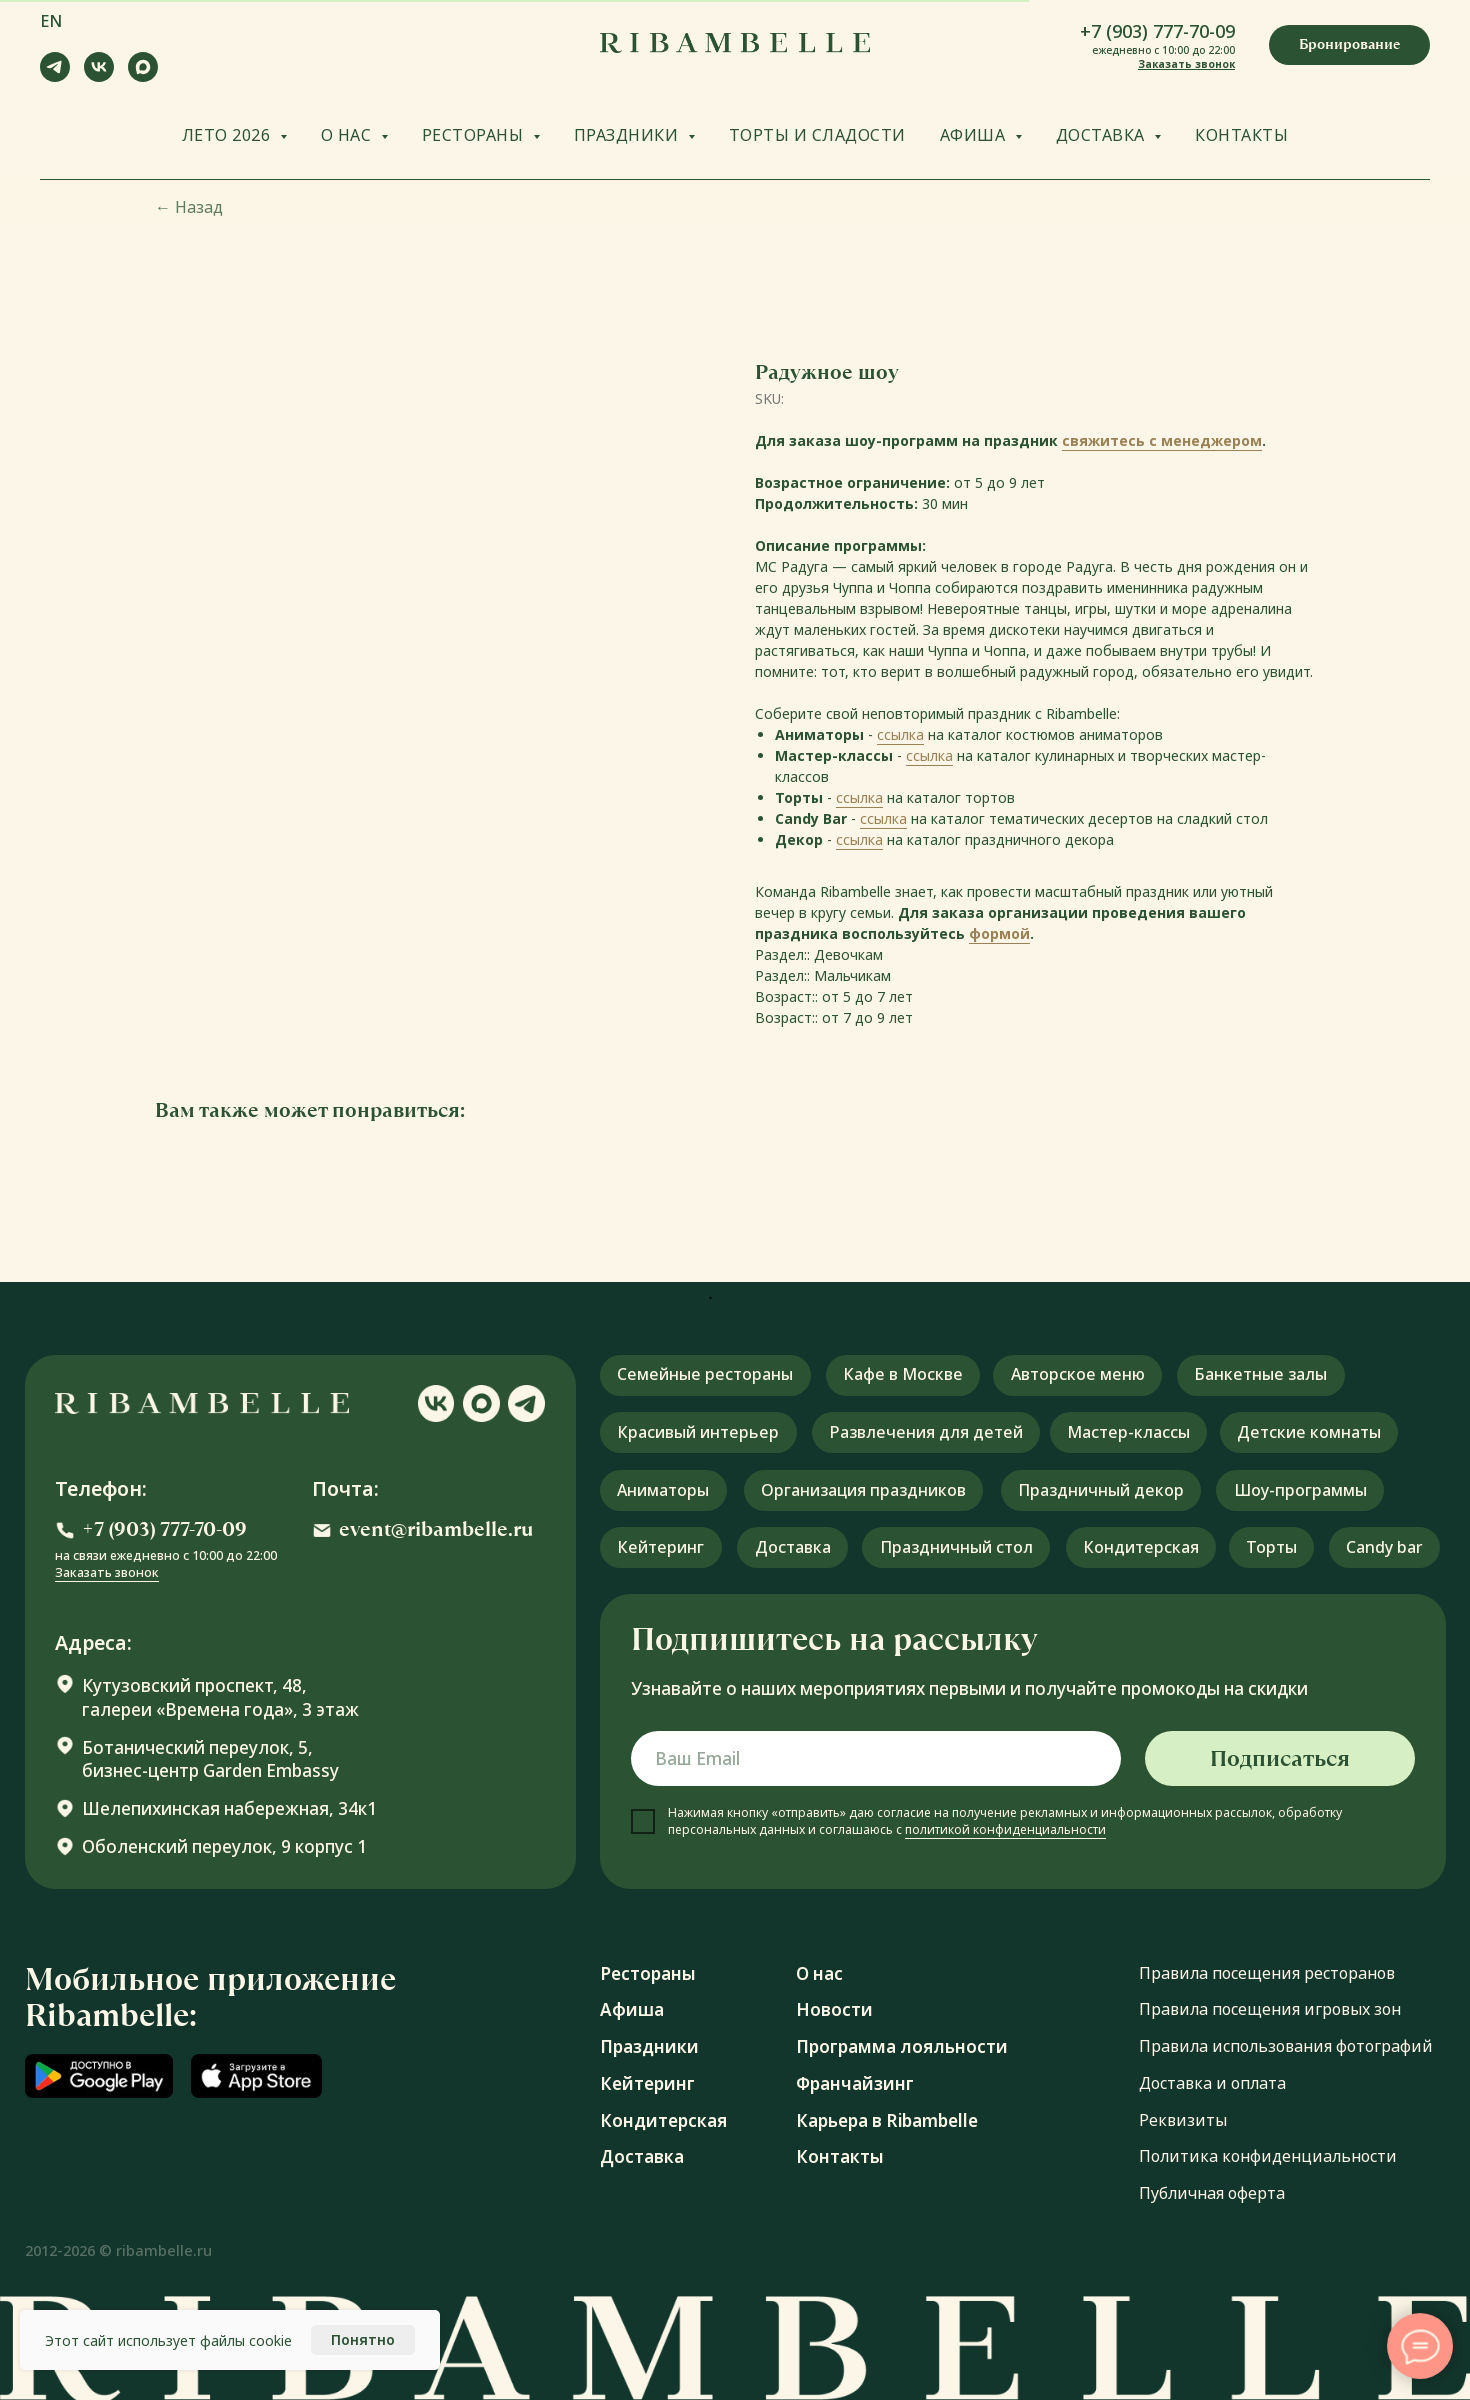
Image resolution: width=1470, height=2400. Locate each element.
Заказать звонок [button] (1186, 64)
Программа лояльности (902, 2046)
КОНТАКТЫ (1241, 135)
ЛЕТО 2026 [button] (228, 135)
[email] (876, 1758)
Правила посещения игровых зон (1270, 2009)
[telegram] (55, 76)
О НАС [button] (348, 135)
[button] (1349, 45)
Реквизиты (1183, 2120)
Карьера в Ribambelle (887, 2120)
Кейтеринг (647, 2083)
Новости (834, 2009)
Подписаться (1280, 1758)
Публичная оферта (1212, 2193)
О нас (819, 1973)
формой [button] (999, 933)
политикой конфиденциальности (1005, 1829)
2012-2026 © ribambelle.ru (118, 2250)
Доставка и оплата (1212, 2083)
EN (51, 21)
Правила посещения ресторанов (1267, 1973)
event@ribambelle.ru (436, 1529)
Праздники (649, 2046)
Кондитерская (663, 2120)
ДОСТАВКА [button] (1103, 135)
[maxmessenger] (143, 76)
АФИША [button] (975, 135)
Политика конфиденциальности (1268, 2156)
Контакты (840, 2156)
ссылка (900, 734)
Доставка (642, 2156)
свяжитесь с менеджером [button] (1162, 440)
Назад (189, 207)
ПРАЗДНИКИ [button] (628, 135)
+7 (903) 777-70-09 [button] (1157, 31)
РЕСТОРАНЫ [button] (475, 135)
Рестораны (648, 1973)
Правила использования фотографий (1286, 2046)
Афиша (632, 2009)
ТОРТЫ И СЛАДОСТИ (817, 135)
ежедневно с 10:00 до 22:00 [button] (1163, 50)
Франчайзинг (855, 2083)
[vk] (99, 76)
